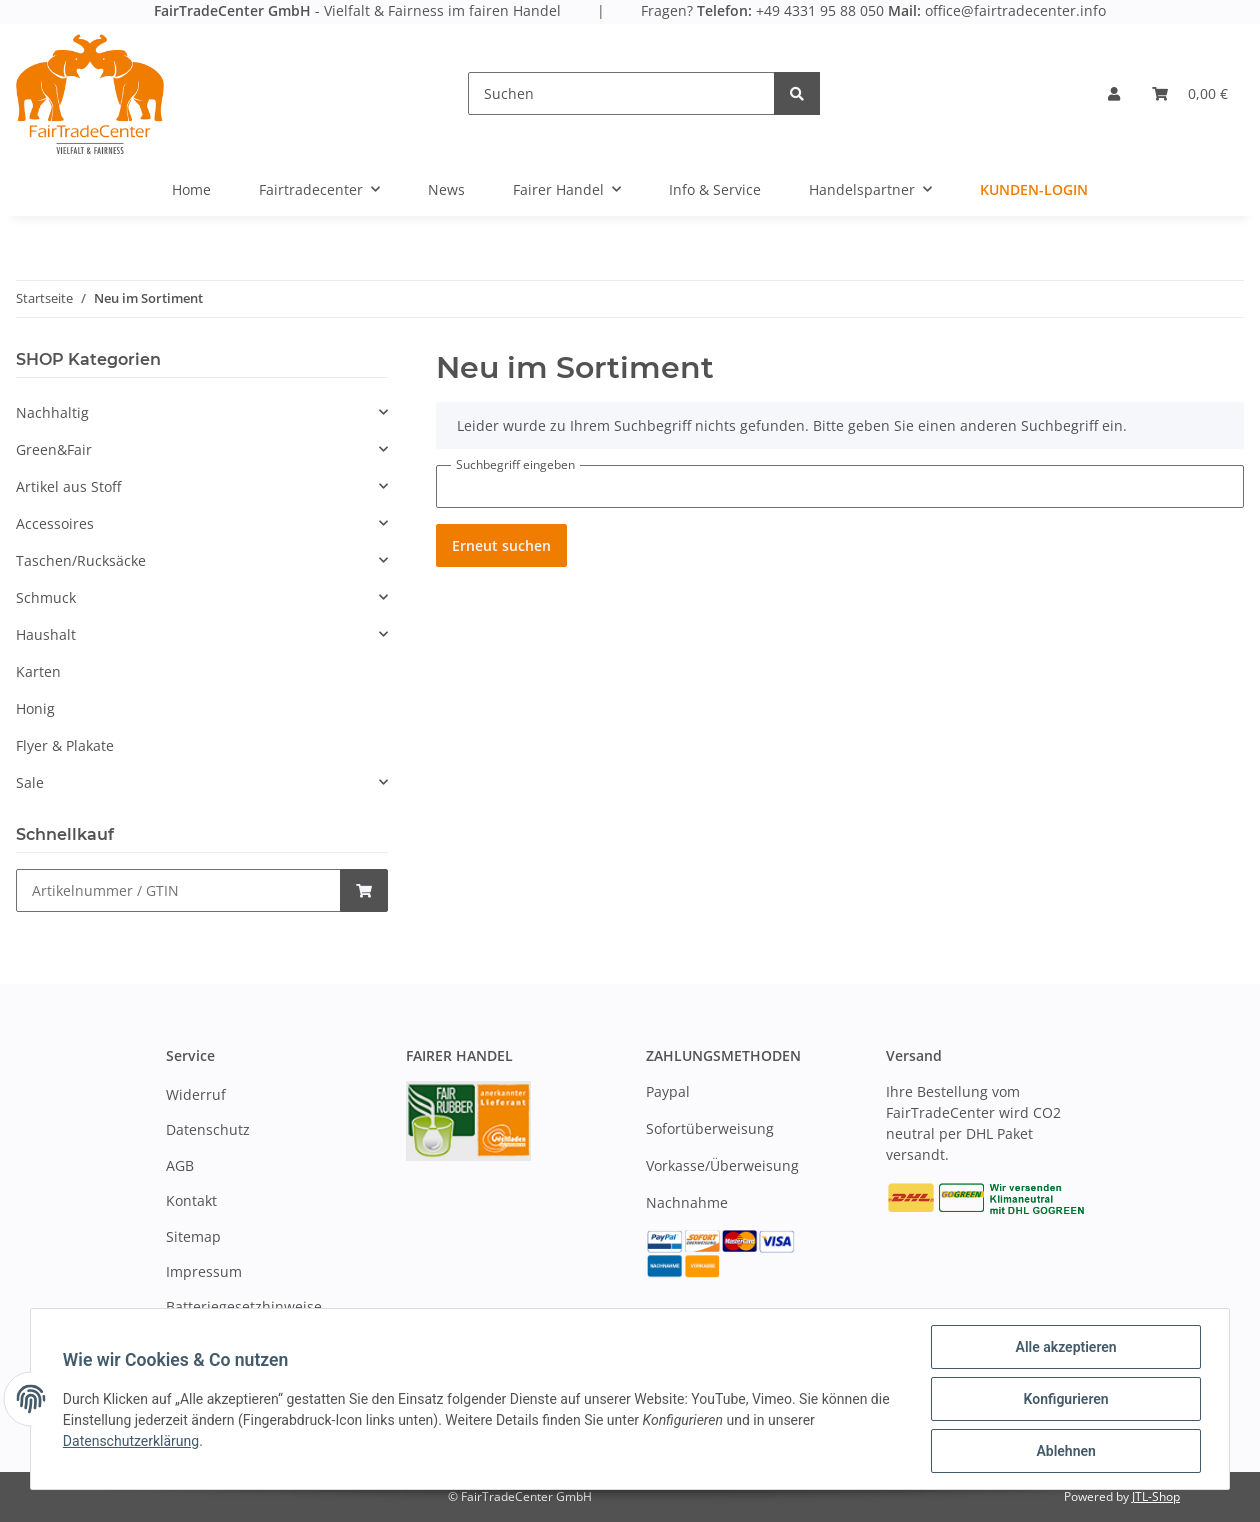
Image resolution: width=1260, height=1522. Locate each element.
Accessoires (55, 523)
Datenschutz (208, 1129)
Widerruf (196, 1094)
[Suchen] (621, 93)
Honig (35, 708)
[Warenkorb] (1190, 93)
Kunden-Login (1034, 189)
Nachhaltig (52, 412)
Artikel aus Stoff (68, 486)
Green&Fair (54, 449)
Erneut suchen (501, 545)
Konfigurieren (1065, 1399)
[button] (1114, 93)
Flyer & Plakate (65, 745)
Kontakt (191, 1200)
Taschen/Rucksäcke (81, 560)
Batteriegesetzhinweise (244, 1306)
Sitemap (193, 1236)
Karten (38, 671)
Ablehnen (1065, 1451)
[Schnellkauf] (178, 890)
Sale (30, 782)
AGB (180, 1165)
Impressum (204, 1271)
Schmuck (46, 597)
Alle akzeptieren (1065, 1347)
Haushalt (46, 634)
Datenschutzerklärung (131, 1441)
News (446, 189)
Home (191, 189)
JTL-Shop (1156, 1496)
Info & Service (715, 189)
